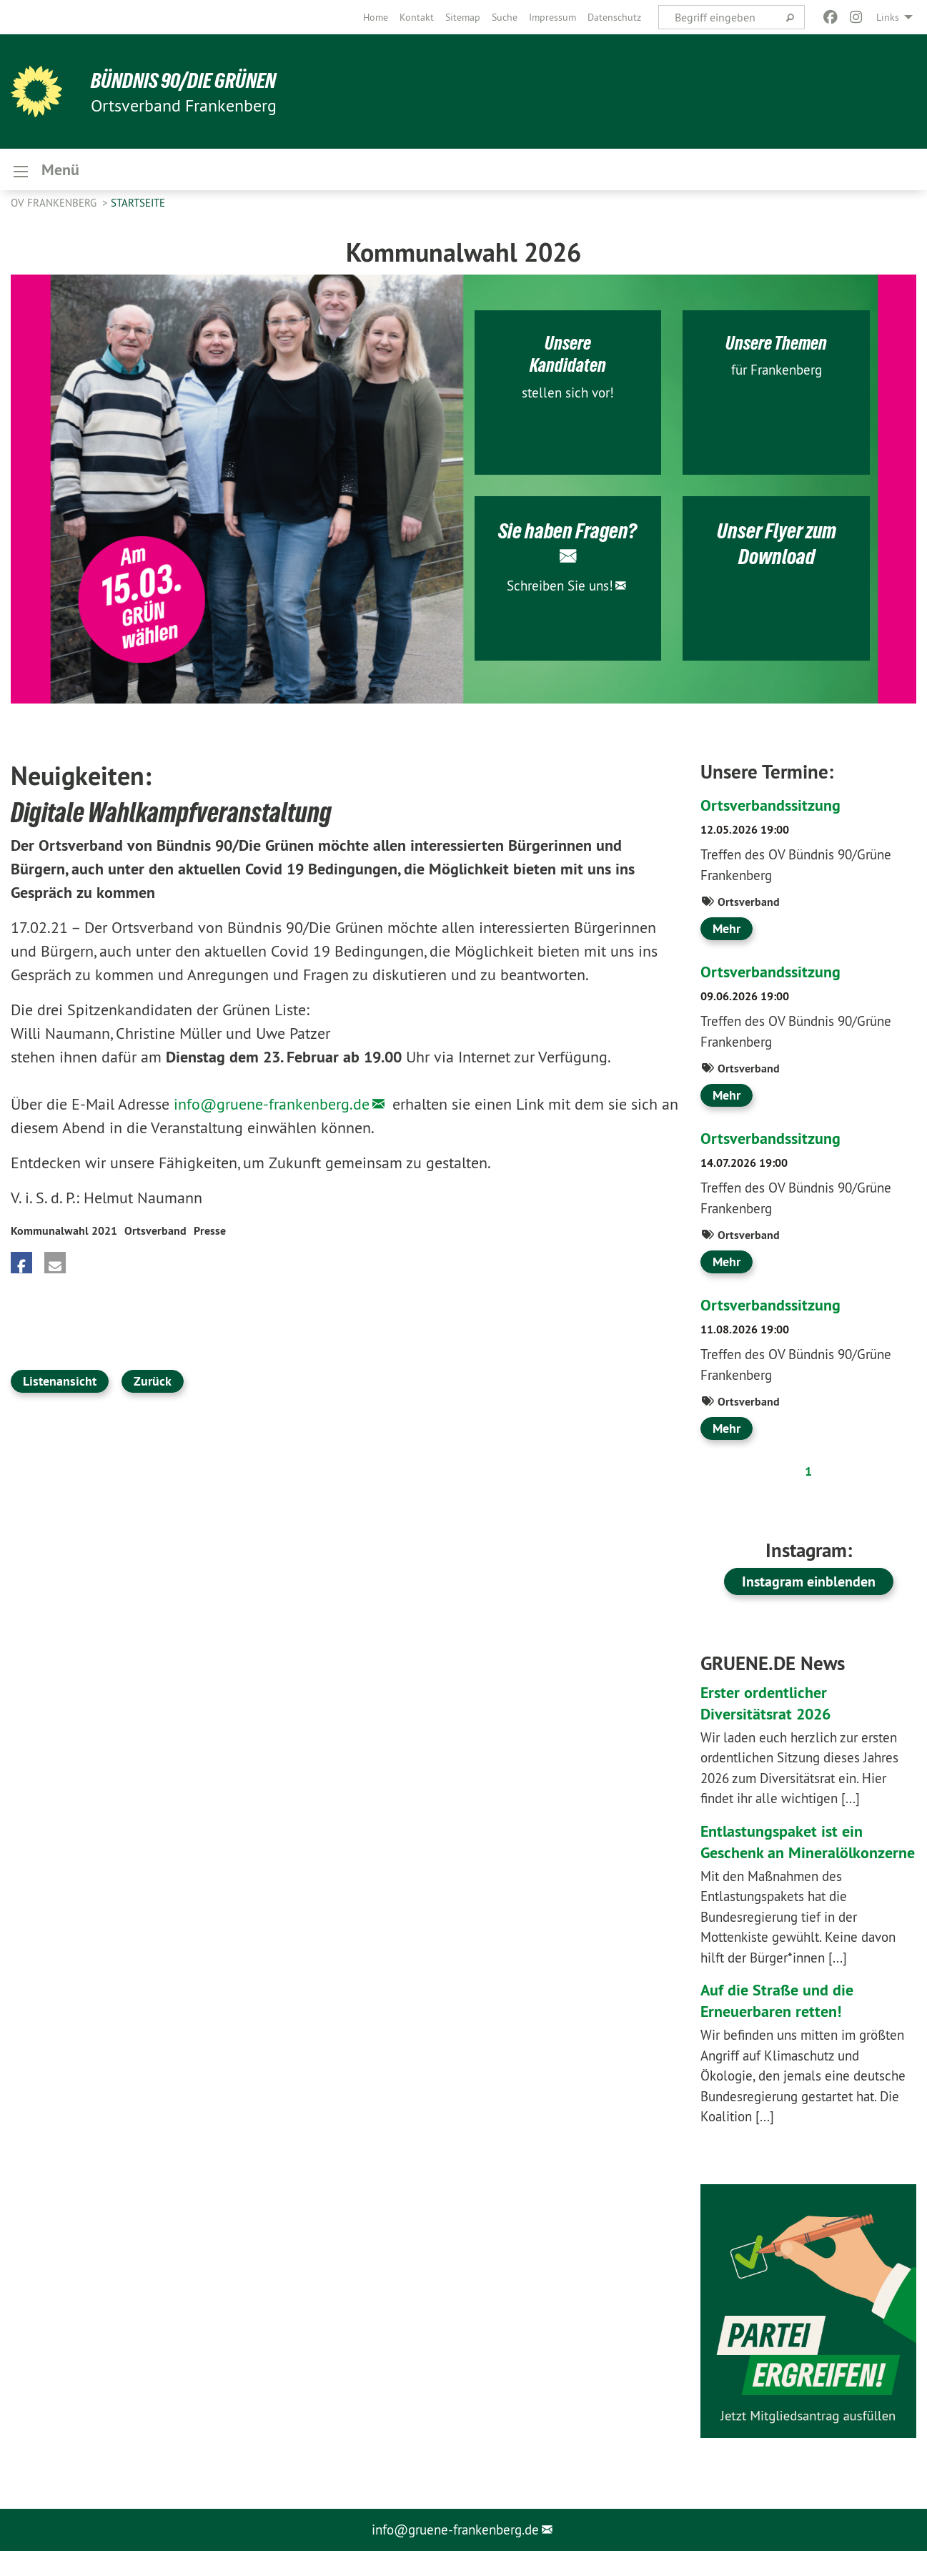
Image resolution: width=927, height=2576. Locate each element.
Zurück (153, 1385)
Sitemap (462, 17)
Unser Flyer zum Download (776, 547)
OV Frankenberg (55, 207)
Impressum (552, 17)
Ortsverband (155, 1235)
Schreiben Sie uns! (560, 588)
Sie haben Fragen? (567, 534)
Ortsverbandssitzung (775, 809)
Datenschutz (614, 17)
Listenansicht (59, 1385)
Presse (210, 1235)
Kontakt (417, 17)
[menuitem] (375, 17)
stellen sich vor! (568, 396)
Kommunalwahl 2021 (64, 1235)
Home (375, 17)
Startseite (138, 207)
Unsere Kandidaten (567, 357)
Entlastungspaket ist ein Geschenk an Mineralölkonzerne (787, 1855)
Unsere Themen (776, 346)
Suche (504, 17)
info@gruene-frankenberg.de (272, 1108)
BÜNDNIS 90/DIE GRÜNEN (187, 80)
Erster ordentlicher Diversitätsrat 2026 (770, 1706)
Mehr (726, 932)
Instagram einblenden (809, 1585)
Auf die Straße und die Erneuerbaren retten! (782, 2026)
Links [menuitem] (887, 17)
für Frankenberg (776, 374)
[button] (21, 1267)
